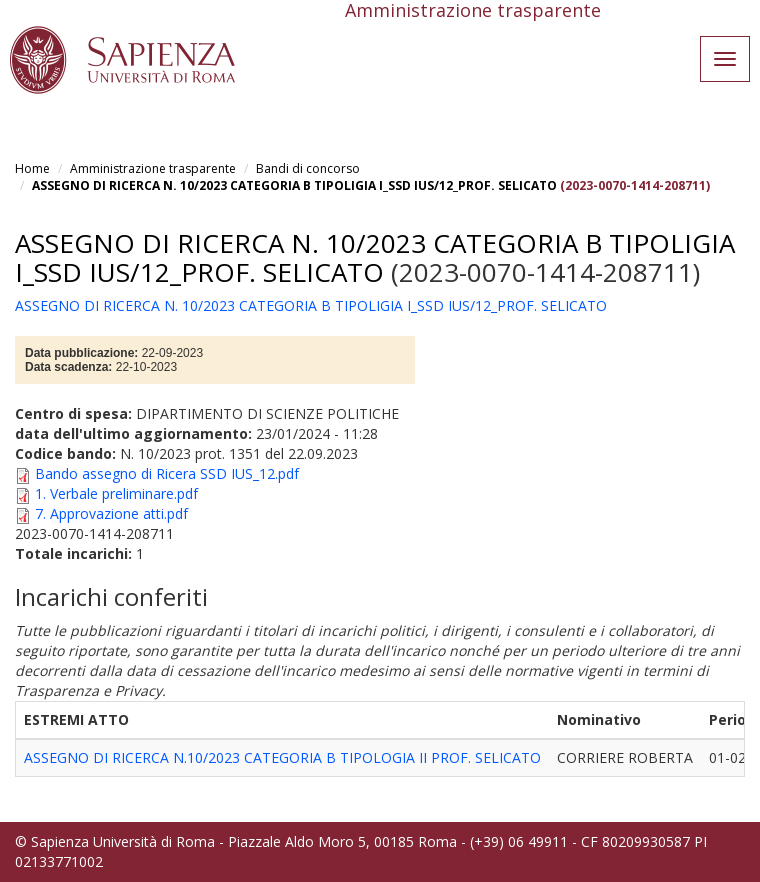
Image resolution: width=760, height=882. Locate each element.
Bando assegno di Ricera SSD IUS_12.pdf (167, 473)
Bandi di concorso (308, 168)
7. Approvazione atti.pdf (111, 513)
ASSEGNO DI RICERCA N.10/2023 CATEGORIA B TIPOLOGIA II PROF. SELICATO (282, 757)
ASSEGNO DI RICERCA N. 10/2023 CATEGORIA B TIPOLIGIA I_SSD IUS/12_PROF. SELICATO (294, 185)
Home (32, 168)
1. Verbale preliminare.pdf (116, 493)
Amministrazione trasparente (153, 168)
